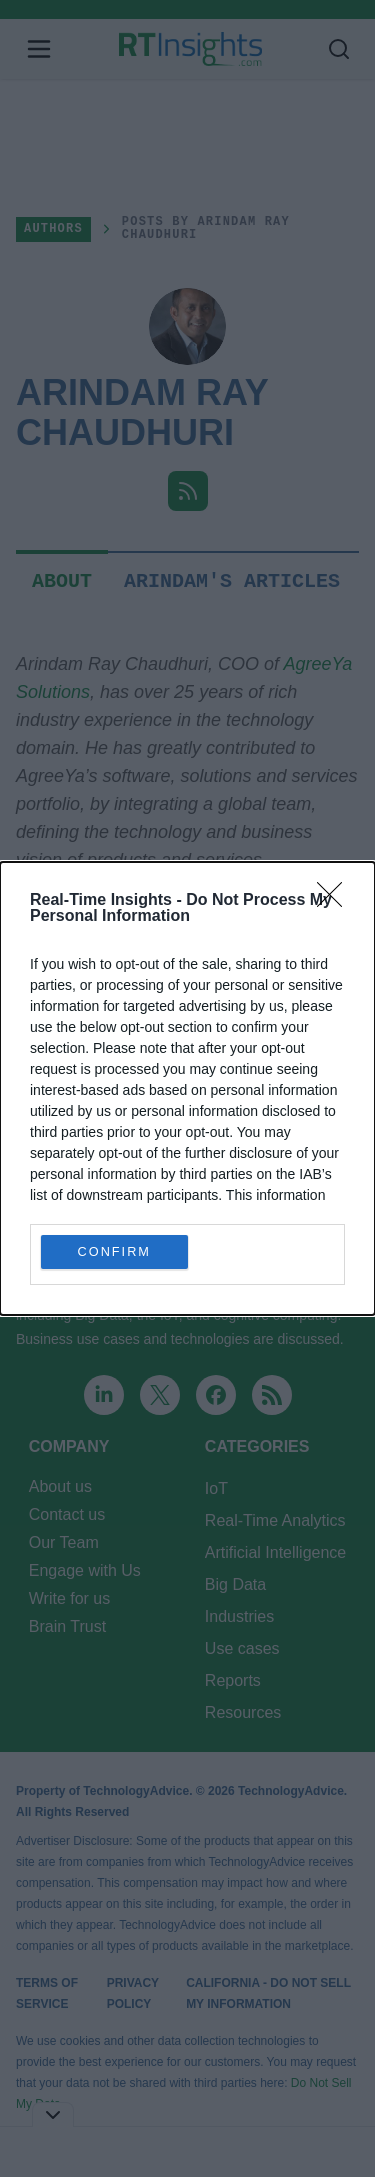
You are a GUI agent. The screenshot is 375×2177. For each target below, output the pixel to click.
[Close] (336, 901)
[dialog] (187, 1088)
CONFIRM (114, 1252)
